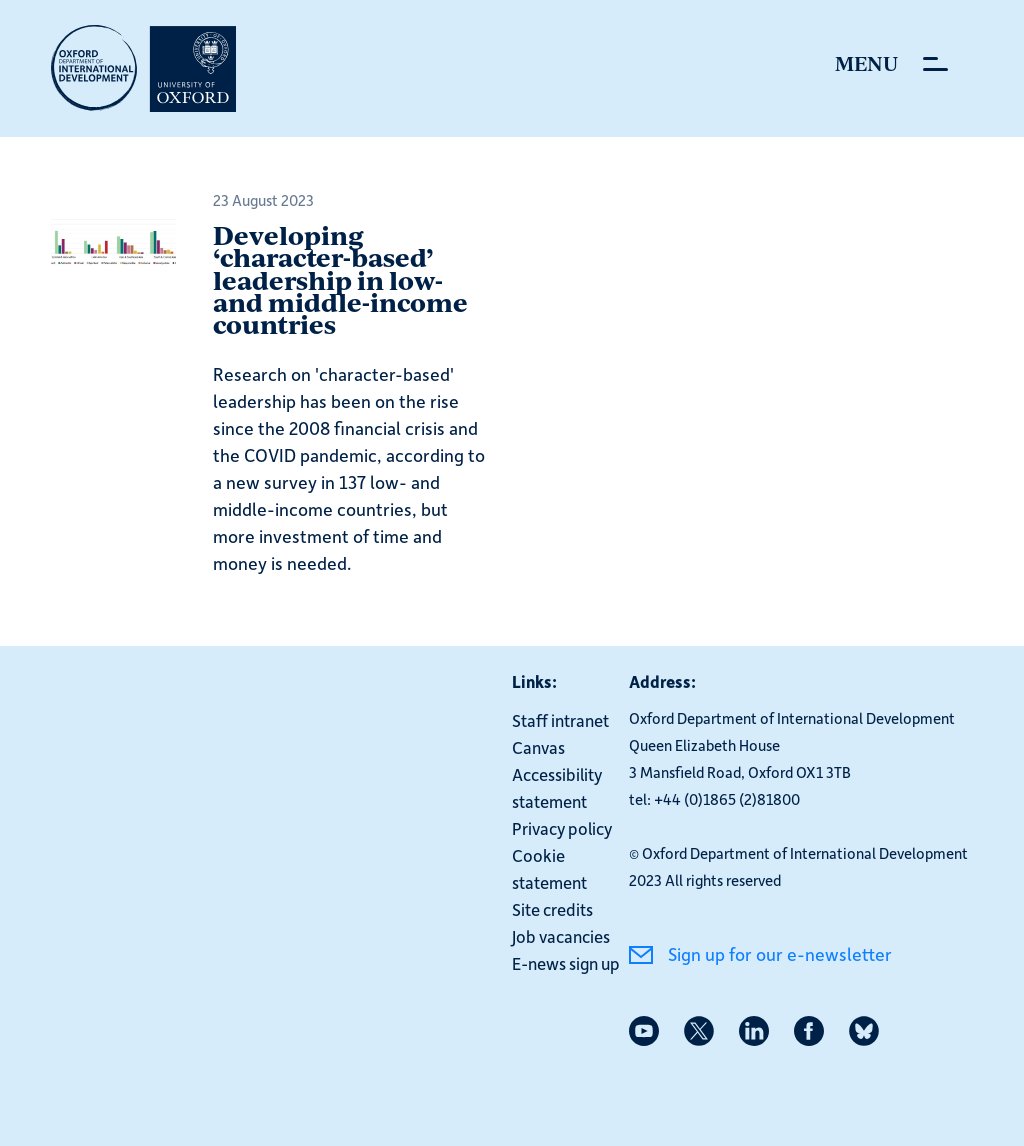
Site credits (552, 909)
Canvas (538, 747)
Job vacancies (561, 936)
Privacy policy (562, 828)
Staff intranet (560, 720)
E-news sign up (566, 963)
